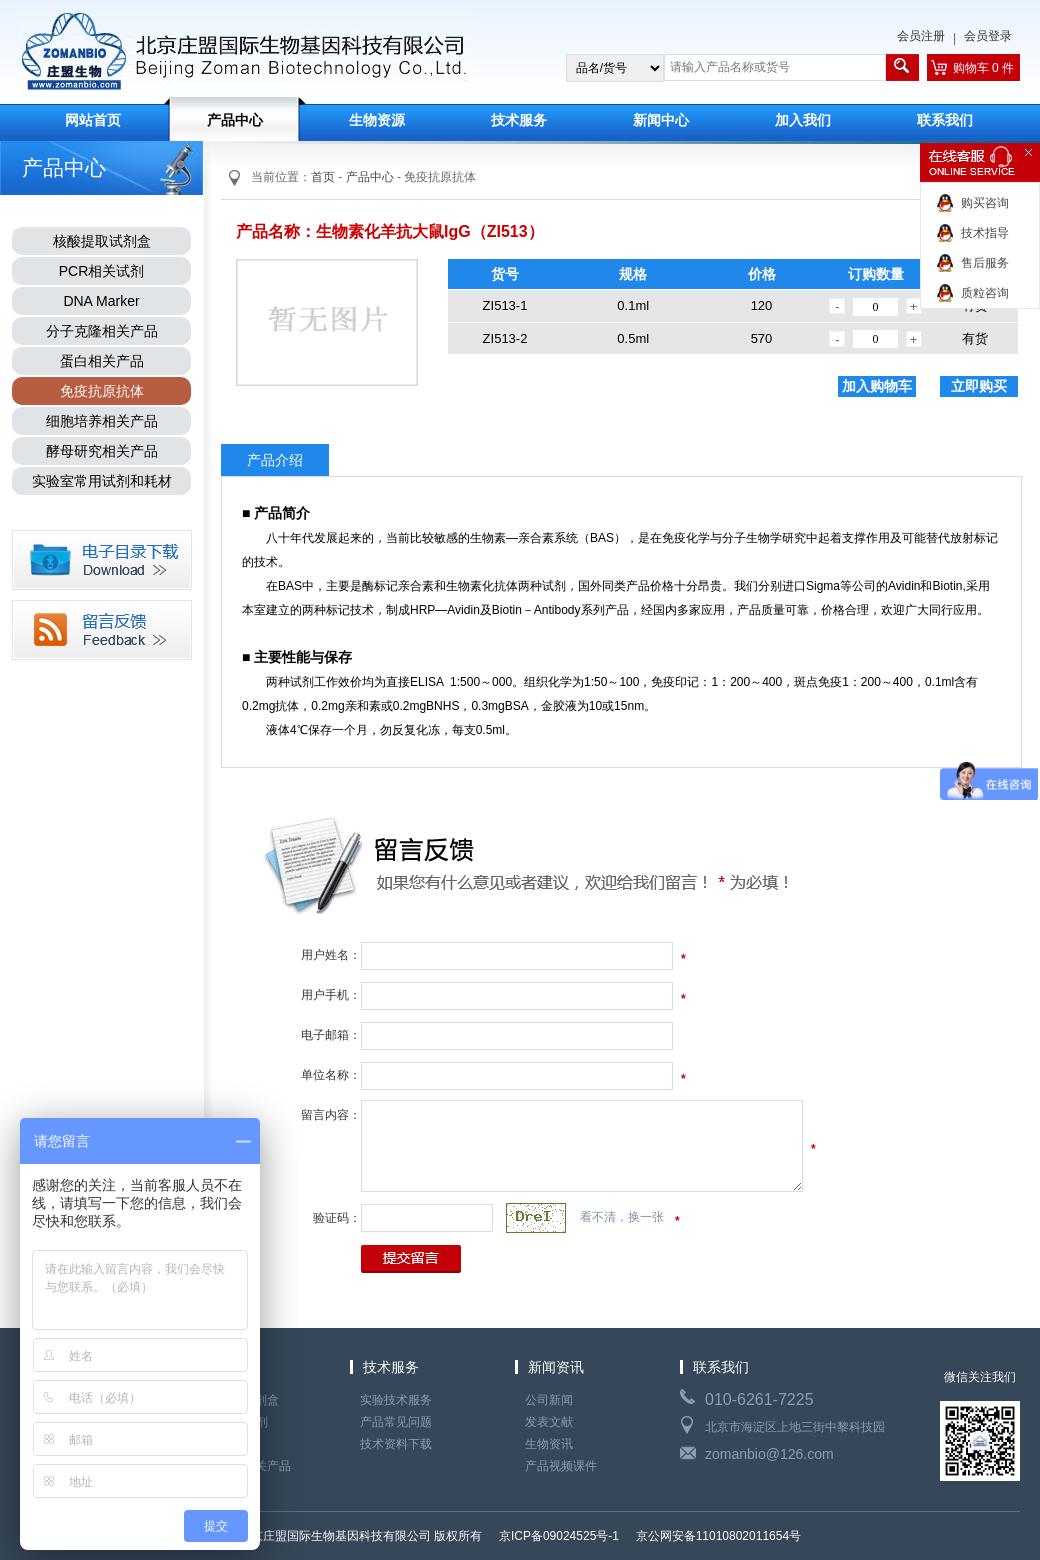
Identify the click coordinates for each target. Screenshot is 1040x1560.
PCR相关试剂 (102, 271)
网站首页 (93, 120)
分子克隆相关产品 (102, 331)
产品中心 (235, 120)
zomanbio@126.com (769, 1454)
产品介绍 (275, 460)
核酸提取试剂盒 (102, 241)
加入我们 (803, 120)
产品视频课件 (561, 1466)
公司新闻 (549, 1400)
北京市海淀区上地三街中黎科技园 (795, 1427)
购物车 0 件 (983, 68)
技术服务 (519, 120)
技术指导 (985, 233)
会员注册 (921, 36)
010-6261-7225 (759, 1399)
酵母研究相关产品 (102, 451)
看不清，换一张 (622, 1217)
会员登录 (988, 36)
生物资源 (377, 120)
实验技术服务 (396, 1400)
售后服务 (985, 263)
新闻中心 (661, 120)
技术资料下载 (396, 1444)
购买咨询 (985, 203)
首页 (323, 177)
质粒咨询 (985, 293)
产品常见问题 (396, 1422)
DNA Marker (101, 301)
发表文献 (549, 1422)
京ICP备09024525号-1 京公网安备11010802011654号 (649, 1536)
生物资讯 (549, 1444)
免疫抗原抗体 (102, 391)
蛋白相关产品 (102, 361)
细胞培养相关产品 (102, 421)
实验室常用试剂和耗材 (102, 481)
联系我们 (945, 120)
